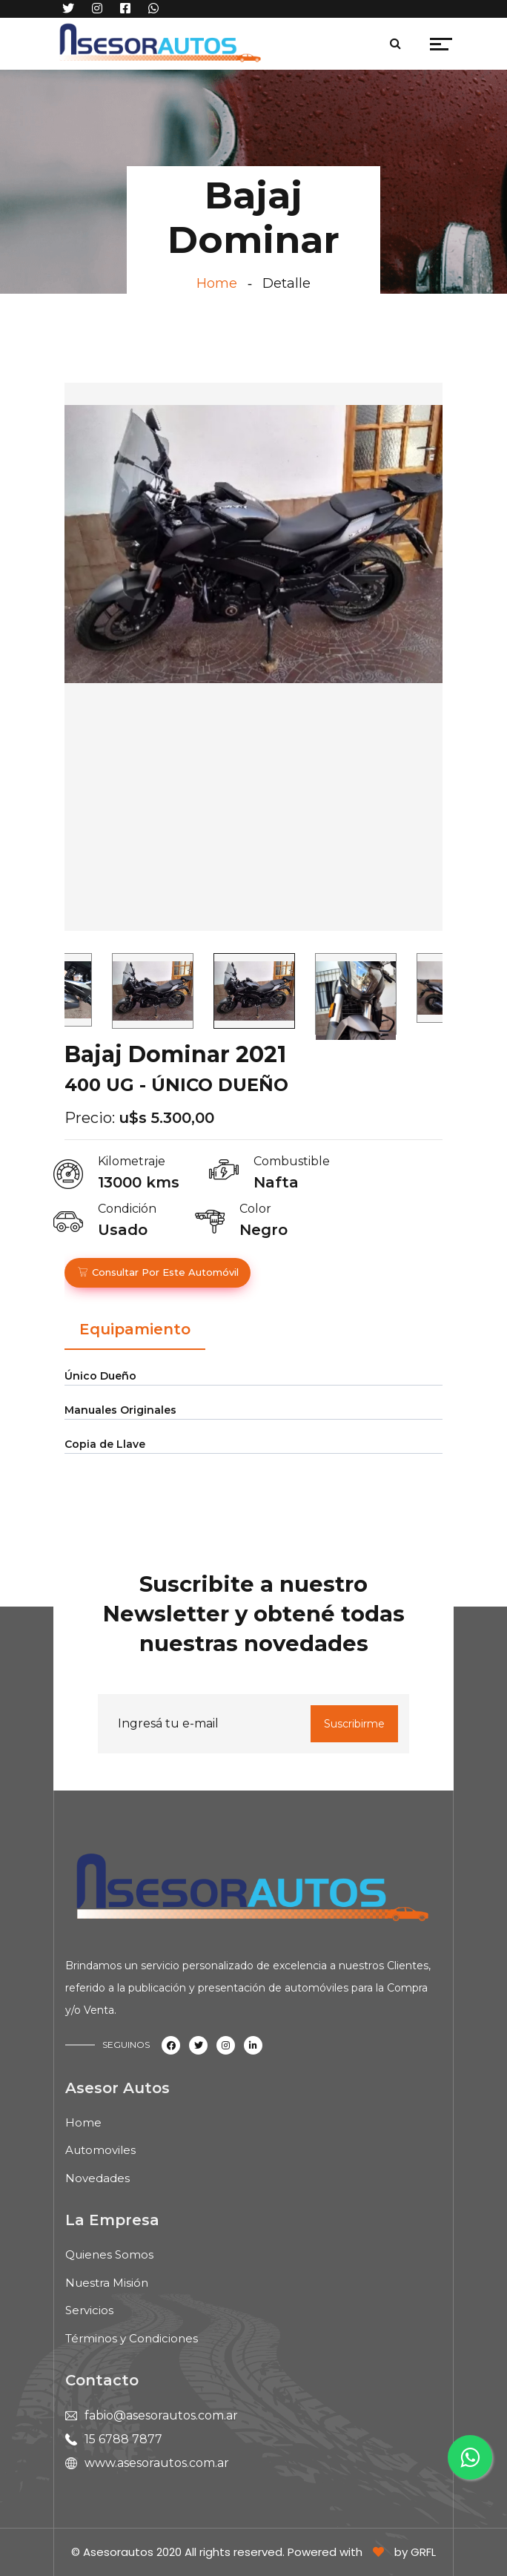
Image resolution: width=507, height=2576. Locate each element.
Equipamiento (134, 1329)
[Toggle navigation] (278, 47)
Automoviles (100, 2150)
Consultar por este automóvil (157, 1272)
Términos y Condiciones (131, 2338)
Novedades (97, 2178)
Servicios (89, 2310)
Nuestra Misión (106, 2283)
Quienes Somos (109, 2254)
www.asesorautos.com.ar (156, 2463)
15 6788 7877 (123, 2439)
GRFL (423, 2552)
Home (216, 283)
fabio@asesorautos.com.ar (161, 2415)
